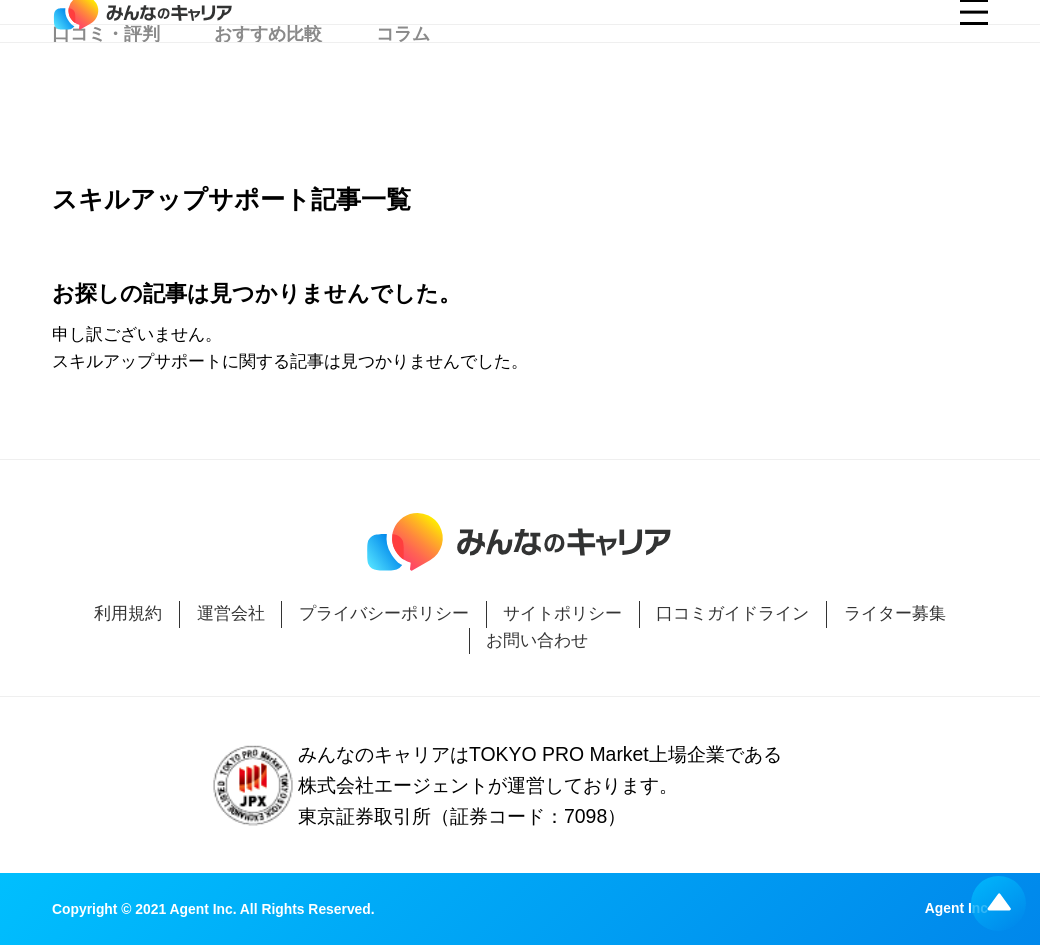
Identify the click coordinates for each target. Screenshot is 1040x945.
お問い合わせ (537, 640)
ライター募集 (895, 613)
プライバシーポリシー (384, 613)
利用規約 (128, 613)
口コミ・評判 (106, 98)
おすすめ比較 (268, 98)
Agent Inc (956, 909)
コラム (403, 98)
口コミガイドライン (732, 613)
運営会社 (231, 613)
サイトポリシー (562, 613)
